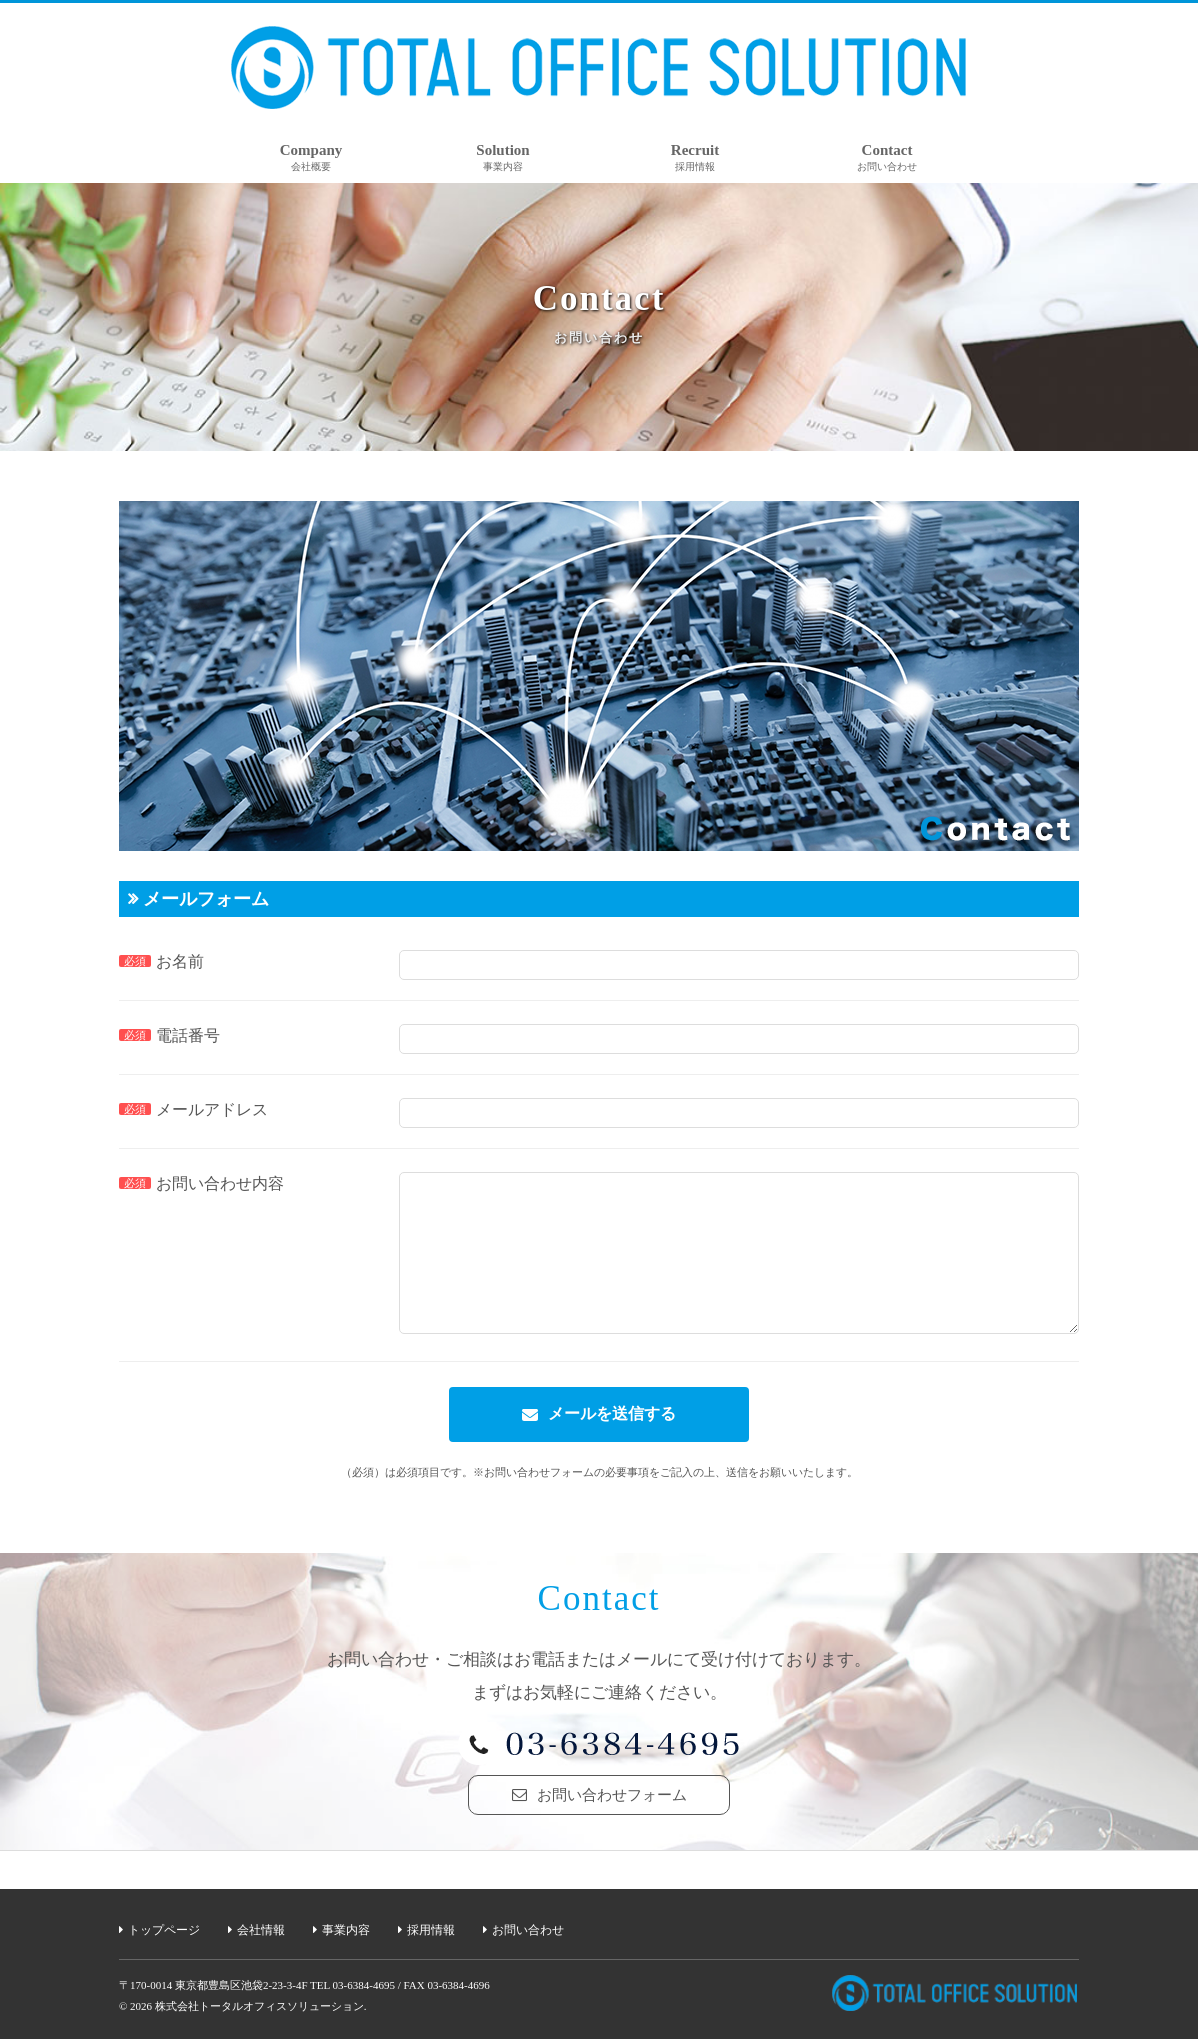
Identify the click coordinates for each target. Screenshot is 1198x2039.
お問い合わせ (528, 1930)
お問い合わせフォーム (612, 1825)
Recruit (695, 157)
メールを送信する (612, 1443)
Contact (887, 157)
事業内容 (346, 1930)
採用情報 (431, 1930)
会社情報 (261, 1930)
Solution (502, 157)
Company (311, 157)
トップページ (164, 1930)
